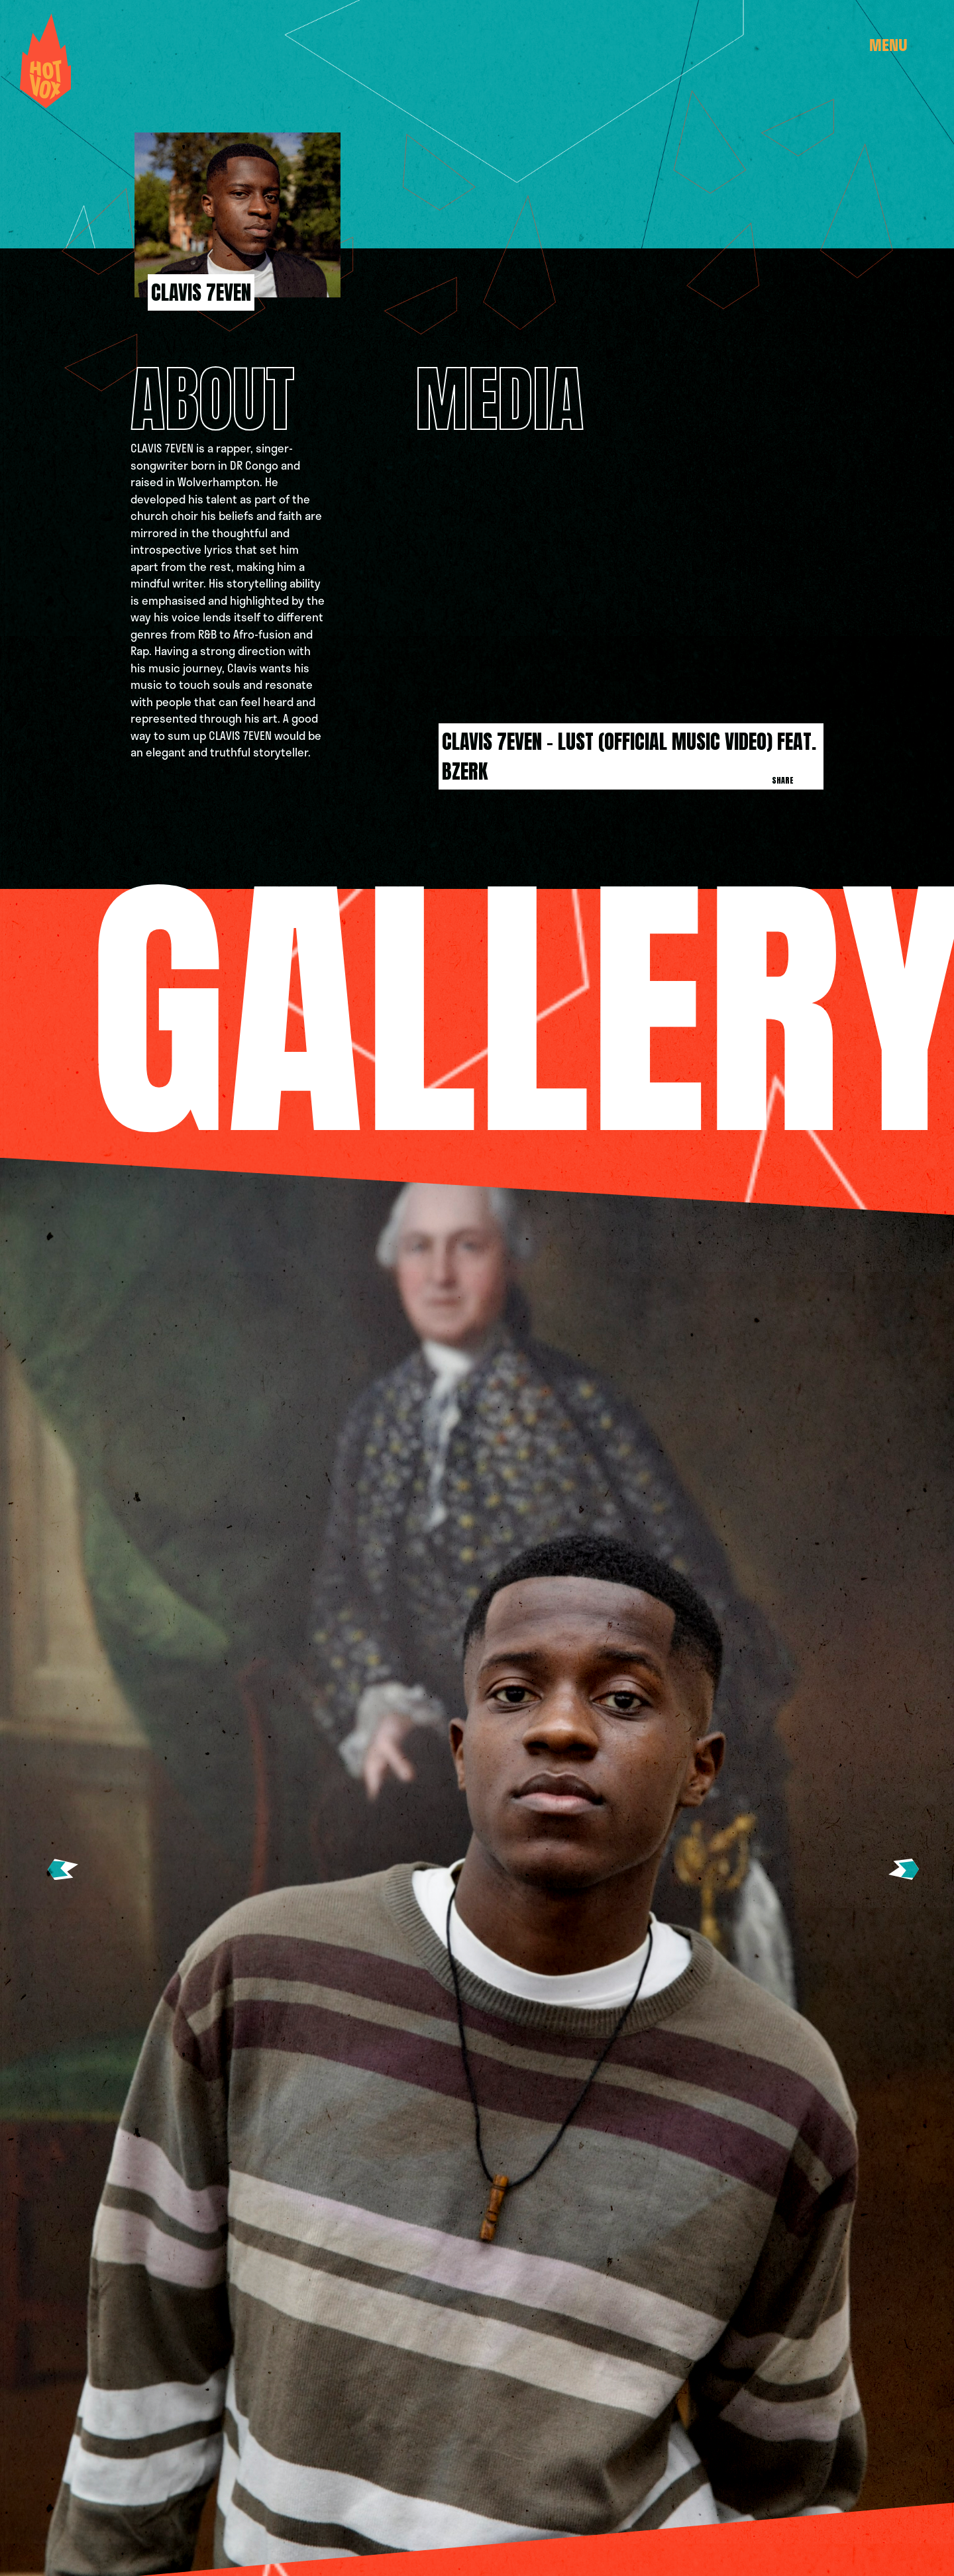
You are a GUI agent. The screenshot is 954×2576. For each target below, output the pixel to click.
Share (783, 780)
